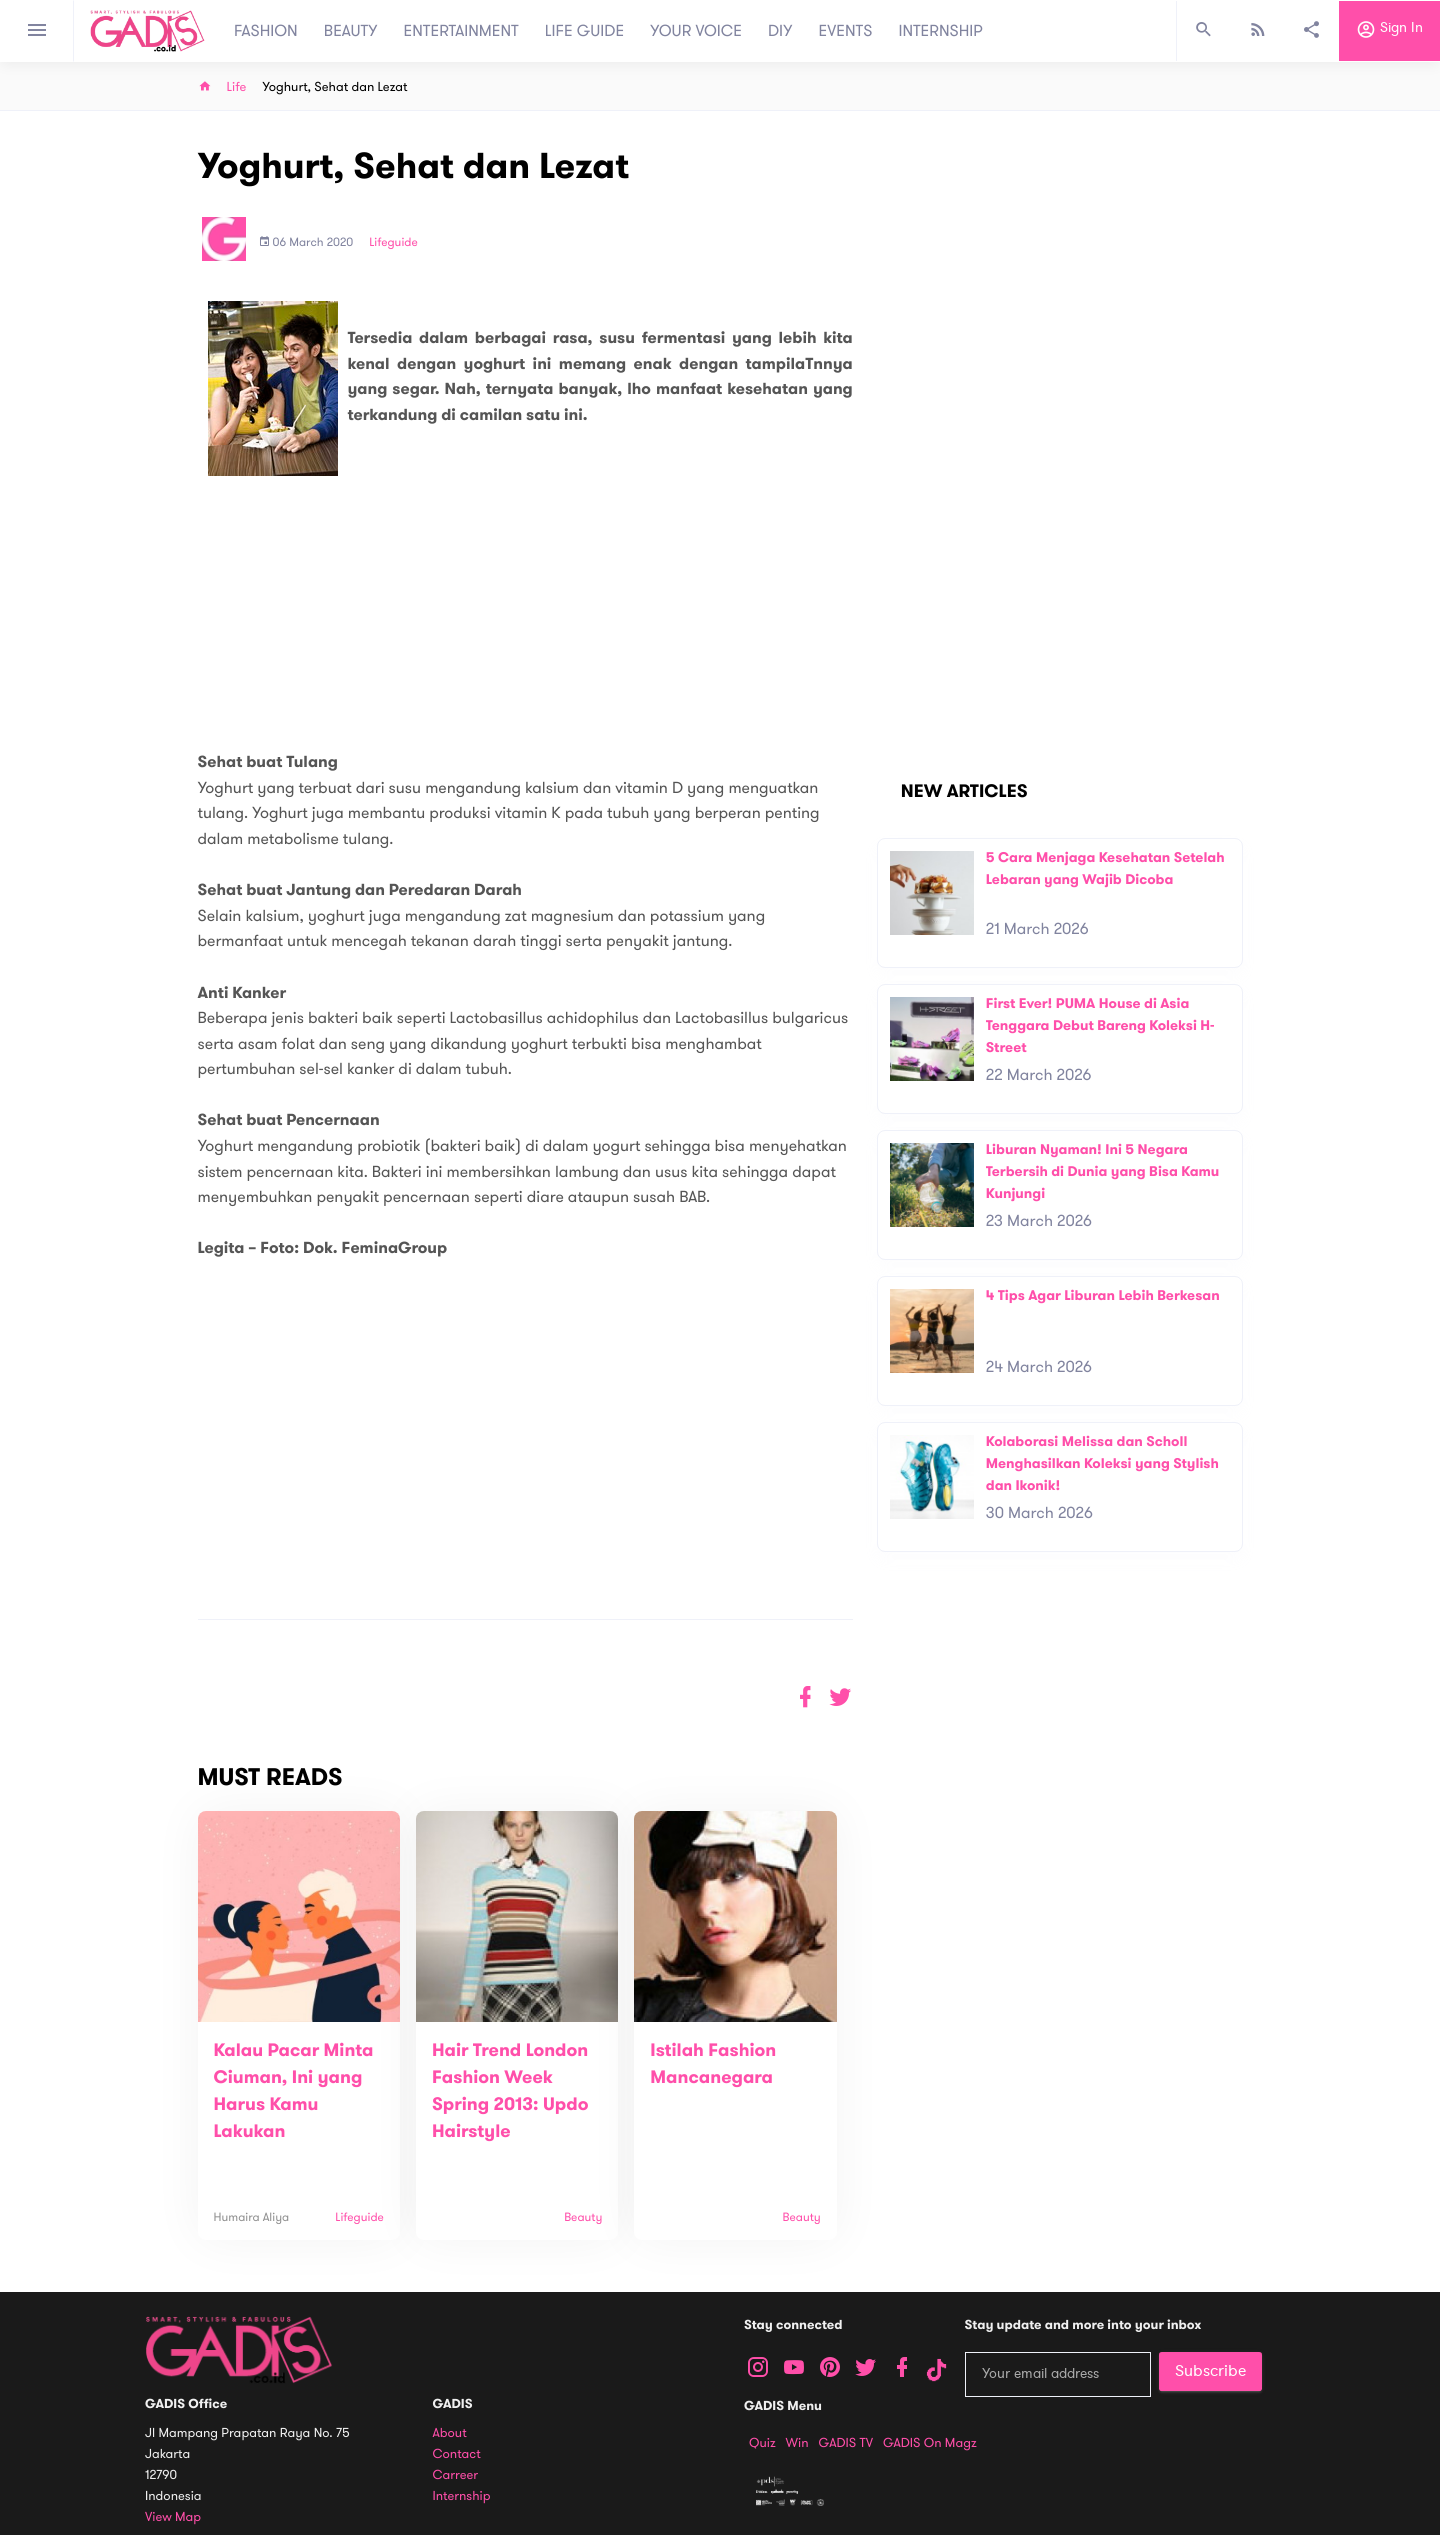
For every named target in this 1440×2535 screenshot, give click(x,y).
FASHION (266, 31)
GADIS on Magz (930, 2443)
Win (797, 2443)
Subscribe (1210, 2371)
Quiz (762, 2443)
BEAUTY (351, 31)
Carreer (456, 2475)
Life (237, 87)
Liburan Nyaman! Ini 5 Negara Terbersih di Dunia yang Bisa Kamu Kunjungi (1103, 1171)
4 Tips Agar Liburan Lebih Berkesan (1103, 1295)
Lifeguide (393, 243)
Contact (457, 2454)
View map (173, 2517)
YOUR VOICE (696, 31)
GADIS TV (846, 2443)
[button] (840, 1697)
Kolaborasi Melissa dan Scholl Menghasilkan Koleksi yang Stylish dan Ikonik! (1102, 1463)
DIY (780, 31)
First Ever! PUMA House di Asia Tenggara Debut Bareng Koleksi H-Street (1100, 1025)
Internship (462, 2496)
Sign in (1389, 31)
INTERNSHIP (940, 31)
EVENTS (846, 31)
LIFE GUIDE (584, 31)
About (450, 2433)
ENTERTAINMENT (461, 31)
